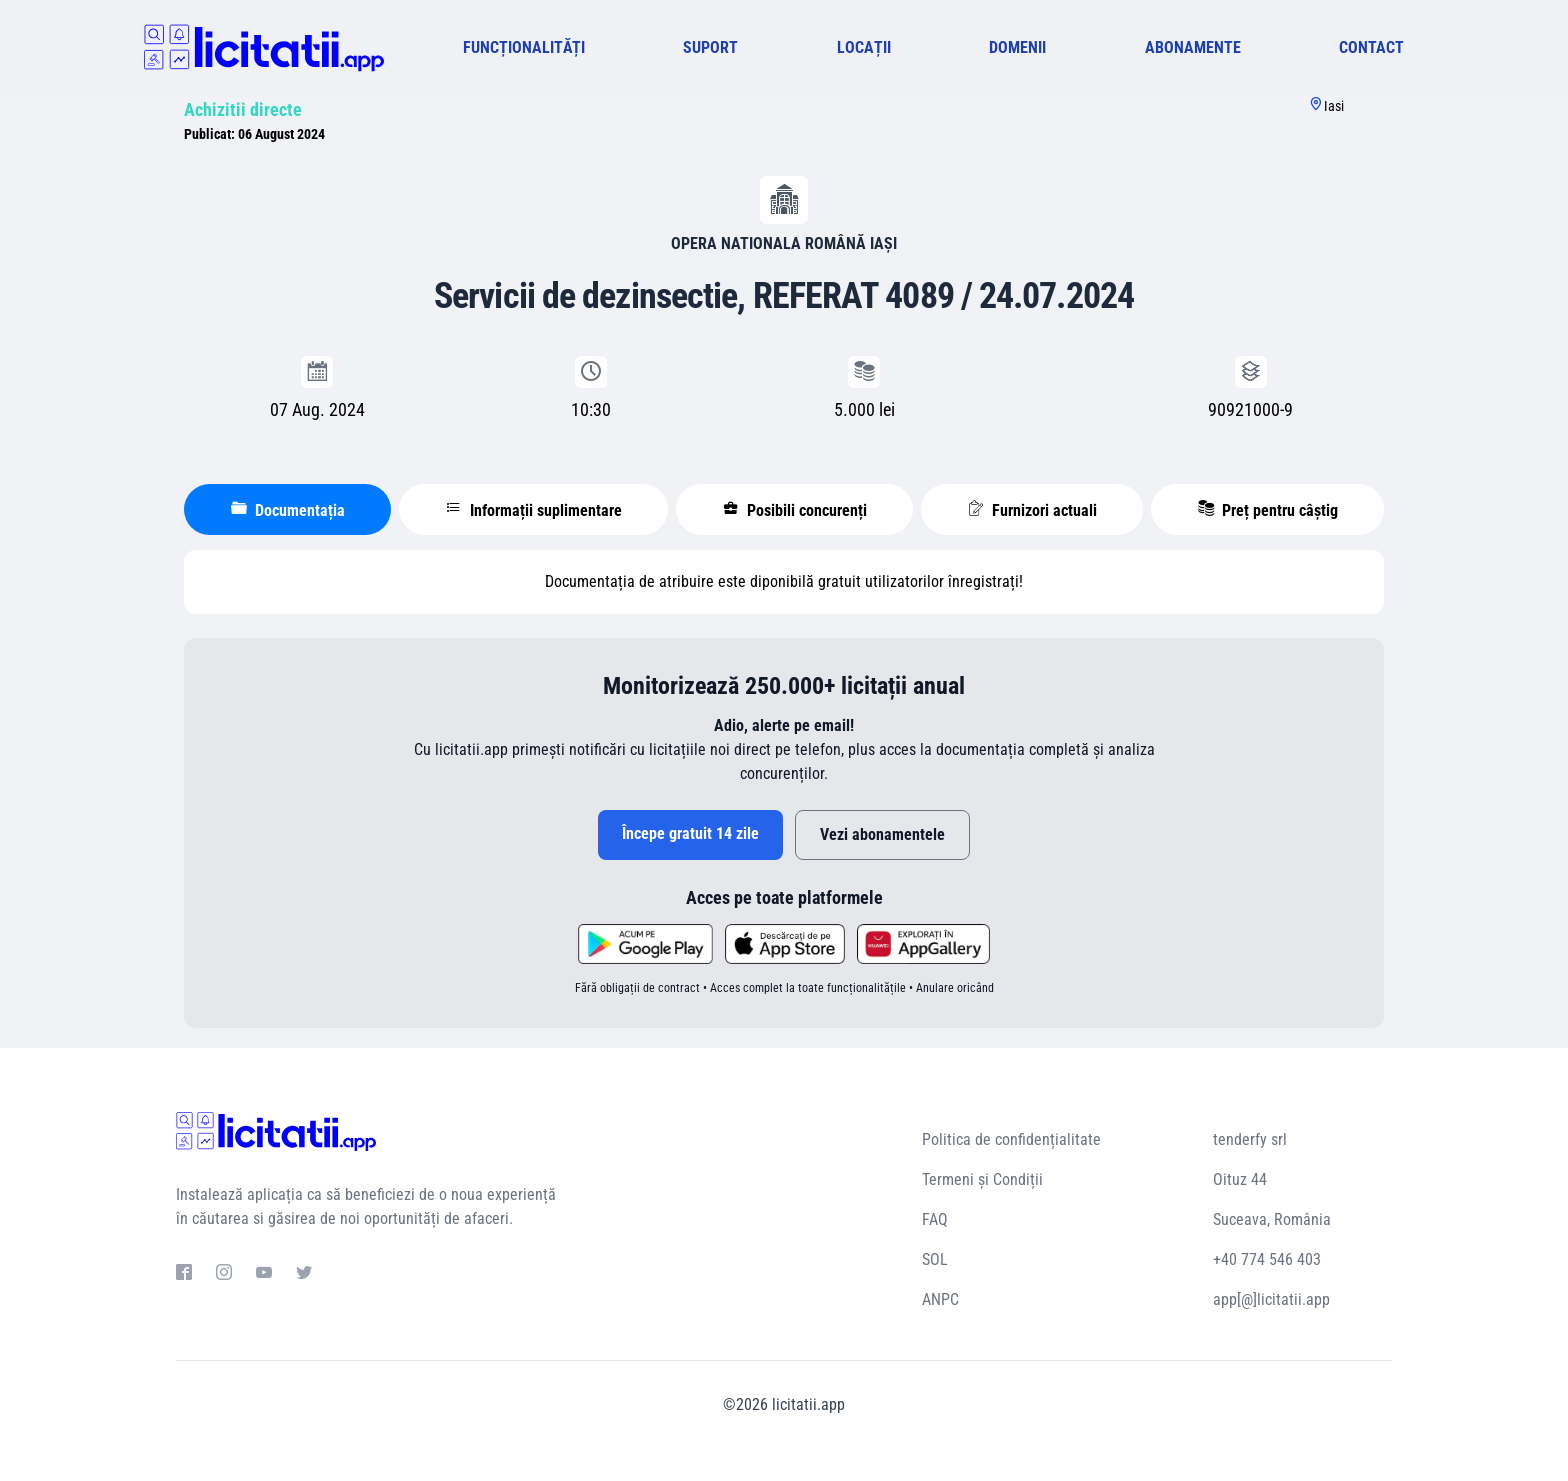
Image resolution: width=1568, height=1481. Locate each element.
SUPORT (710, 47)
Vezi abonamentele (882, 834)
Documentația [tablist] (288, 510)
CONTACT (1371, 47)
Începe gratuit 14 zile (690, 833)
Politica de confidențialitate (1011, 1139)
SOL (935, 1259)
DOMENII (1017, 47)
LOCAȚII (864, 47)
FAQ (935, 1219)
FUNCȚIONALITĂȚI (524, 47)
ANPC (940, 1299)
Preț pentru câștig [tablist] (1268, 510)
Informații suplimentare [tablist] (534, 510)
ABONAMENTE (1193, 47)
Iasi (1334, 106)
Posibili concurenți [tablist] (795, 510)
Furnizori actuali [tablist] (1032, 510)
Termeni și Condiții (982, 1179)
